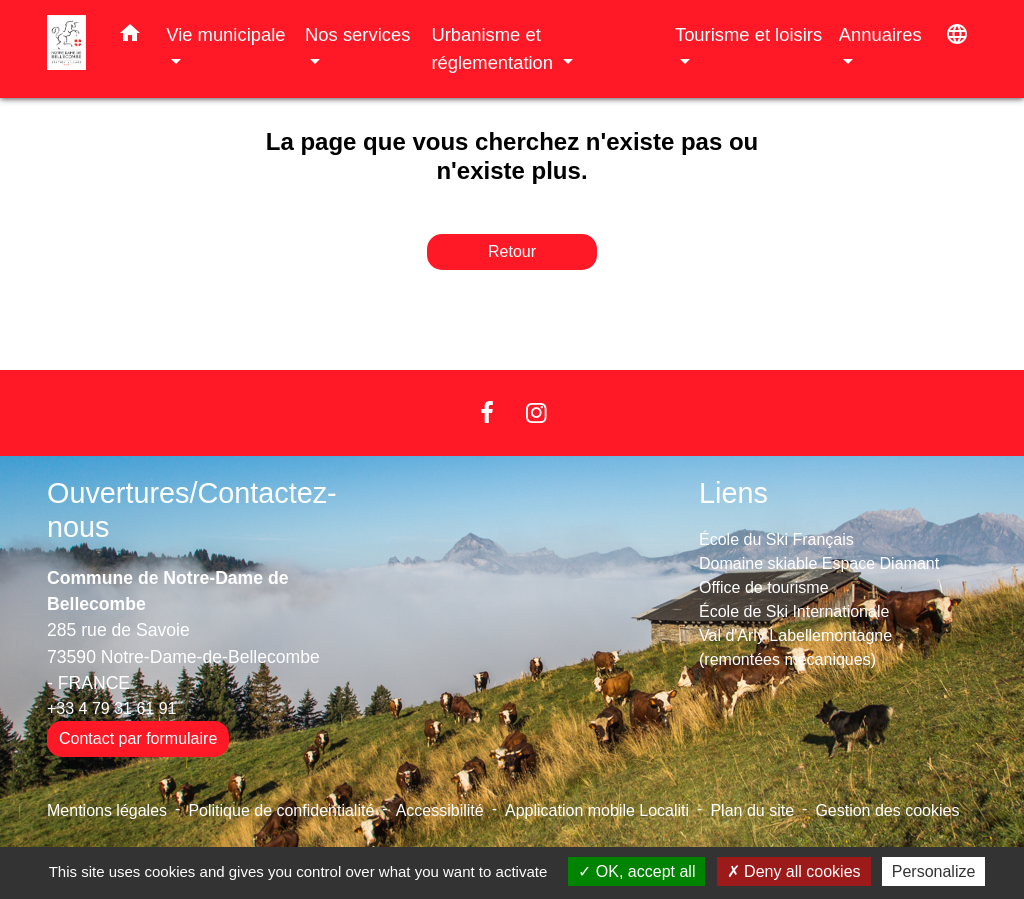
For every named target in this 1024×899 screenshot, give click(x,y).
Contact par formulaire (138, 738)
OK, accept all (636, 871)
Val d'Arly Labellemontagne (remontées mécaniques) (795, 647)
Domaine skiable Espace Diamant (819, 563)
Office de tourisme (764, 587)
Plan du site (752, 810)
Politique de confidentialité (281, 810)
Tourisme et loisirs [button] (748, 34)
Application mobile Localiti (597, 810)
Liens (733, 493)
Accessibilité (440, 810)
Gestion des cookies (887, 810)
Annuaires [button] (880, 34)
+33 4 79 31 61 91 (111, 708)
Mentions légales (107, 810)
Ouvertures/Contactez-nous (192, 510)
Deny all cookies (794, 871)
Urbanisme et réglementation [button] (494, 48)
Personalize (934, 871)
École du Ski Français (776, 539)
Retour (512, 251)
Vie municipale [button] (225, 34)
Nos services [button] (357, 34)
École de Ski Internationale (794, 611)
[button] (130, 37)
